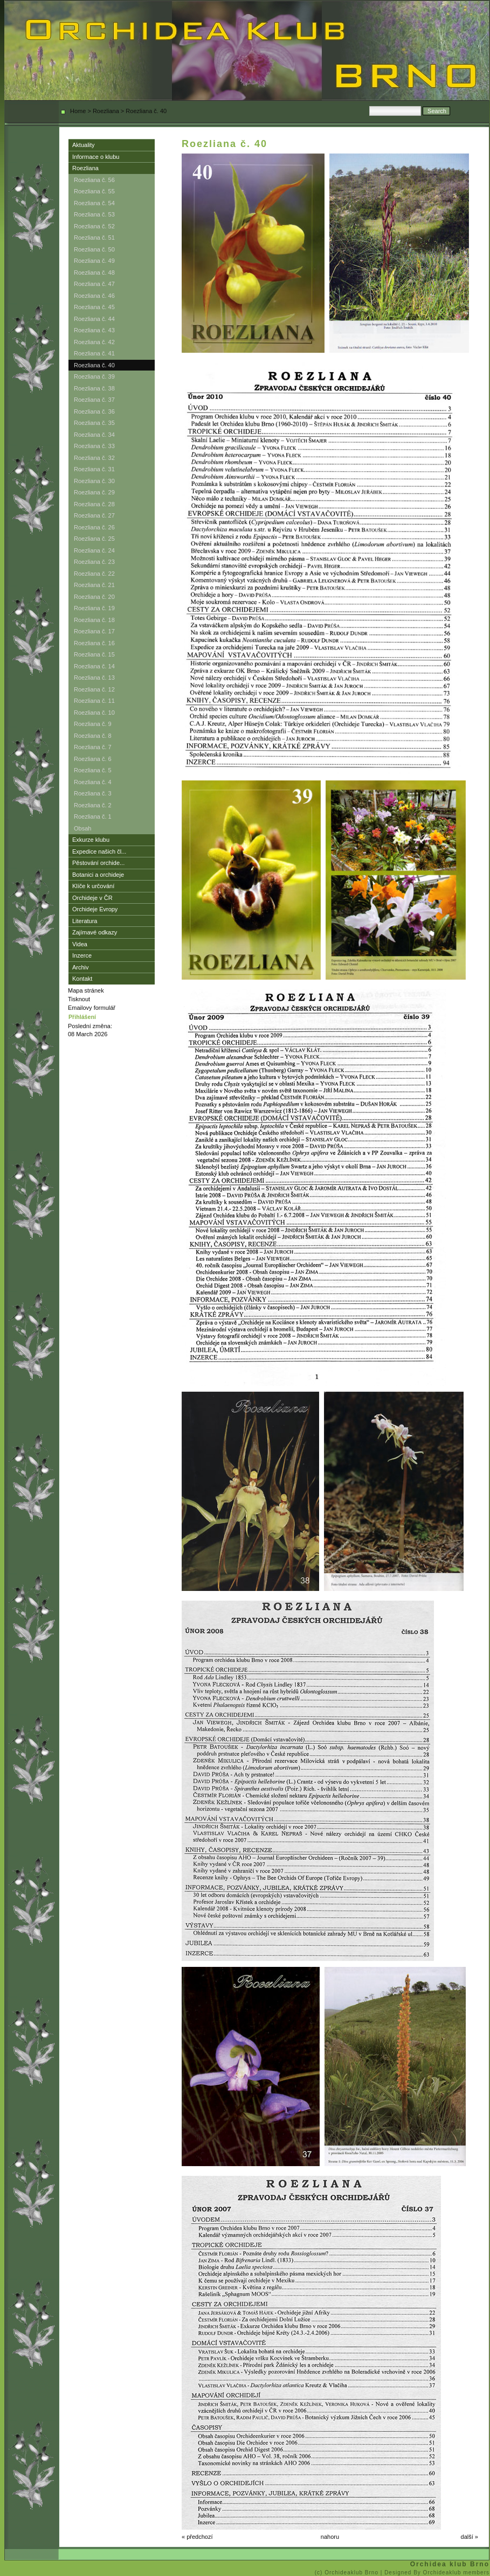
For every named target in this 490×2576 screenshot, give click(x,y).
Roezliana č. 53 (94, 214)
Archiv (80, 967)
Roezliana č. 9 (93, 724)
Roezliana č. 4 (93, 782)
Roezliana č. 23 (94, 562)
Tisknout (79, 999)
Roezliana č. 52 (94, 226)
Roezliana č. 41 (94, 353)
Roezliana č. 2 (93, 805)
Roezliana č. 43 (94, 330)
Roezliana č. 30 (94, 481)
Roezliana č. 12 (94, 689)
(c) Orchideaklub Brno (348, 2572)
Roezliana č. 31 (94, 469)
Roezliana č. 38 (94, 388)
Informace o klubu (95, 156)
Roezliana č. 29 (94, 492)
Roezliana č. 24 (94, 550)
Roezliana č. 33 (94, 446)
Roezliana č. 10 (94, 712)
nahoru (330, 2536)
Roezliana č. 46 (94, 295)
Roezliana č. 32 (94, 458)
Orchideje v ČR (92, 898)
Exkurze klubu (90, 839)
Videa (79, 944)
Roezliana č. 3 (93, 793)
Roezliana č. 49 (94, 260)
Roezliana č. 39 (94, 376)
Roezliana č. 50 (94, 249)
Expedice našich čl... (99, 851)
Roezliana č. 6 (93, 759)
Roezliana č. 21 (94, 585)
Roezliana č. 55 (94, 191)
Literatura (84, 921)
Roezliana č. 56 (94, 180)
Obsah (82, 828)
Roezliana (106, 111)
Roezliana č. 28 (94, 504)
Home (78, 111)
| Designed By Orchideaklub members (435, 2572)
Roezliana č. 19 (94, 608)
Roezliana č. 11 (94, 700)
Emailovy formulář (91, 1007)
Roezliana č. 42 (94, 342)
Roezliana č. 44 (94, 319)
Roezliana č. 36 (94, 411)
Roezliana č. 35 (94, 423)
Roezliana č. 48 (94, 272)
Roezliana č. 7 (93, 747)
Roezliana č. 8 (93, 735)
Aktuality (83, 145)
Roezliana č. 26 (94, 527)
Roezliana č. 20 (94, 597)
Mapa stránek (86, 990)
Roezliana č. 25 (94, 538)
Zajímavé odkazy (94, 932)
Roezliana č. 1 (93, 816)
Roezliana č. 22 (94, 573)
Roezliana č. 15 (94, 654)
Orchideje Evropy (95, 909)
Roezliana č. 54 (94, 203)
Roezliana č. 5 (93, 770)
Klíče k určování (93, 886)
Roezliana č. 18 (94, 620)
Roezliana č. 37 (94, 399)
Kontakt (82, 978)
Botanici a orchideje (98, 874)
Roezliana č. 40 (94, 365)
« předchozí (197, 2536)
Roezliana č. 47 (94, 284)
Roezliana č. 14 (94, 666)
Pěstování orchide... (98, 863)
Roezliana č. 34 (94, 434)
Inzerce (82, 955)
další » (469, 2536)
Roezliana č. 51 (94, 237)
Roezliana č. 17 (94, 631)
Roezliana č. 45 (94, 307)
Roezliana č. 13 (94, 677)
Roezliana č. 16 (94, 643)
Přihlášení (82, 1017)
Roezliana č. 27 (94, 515)
